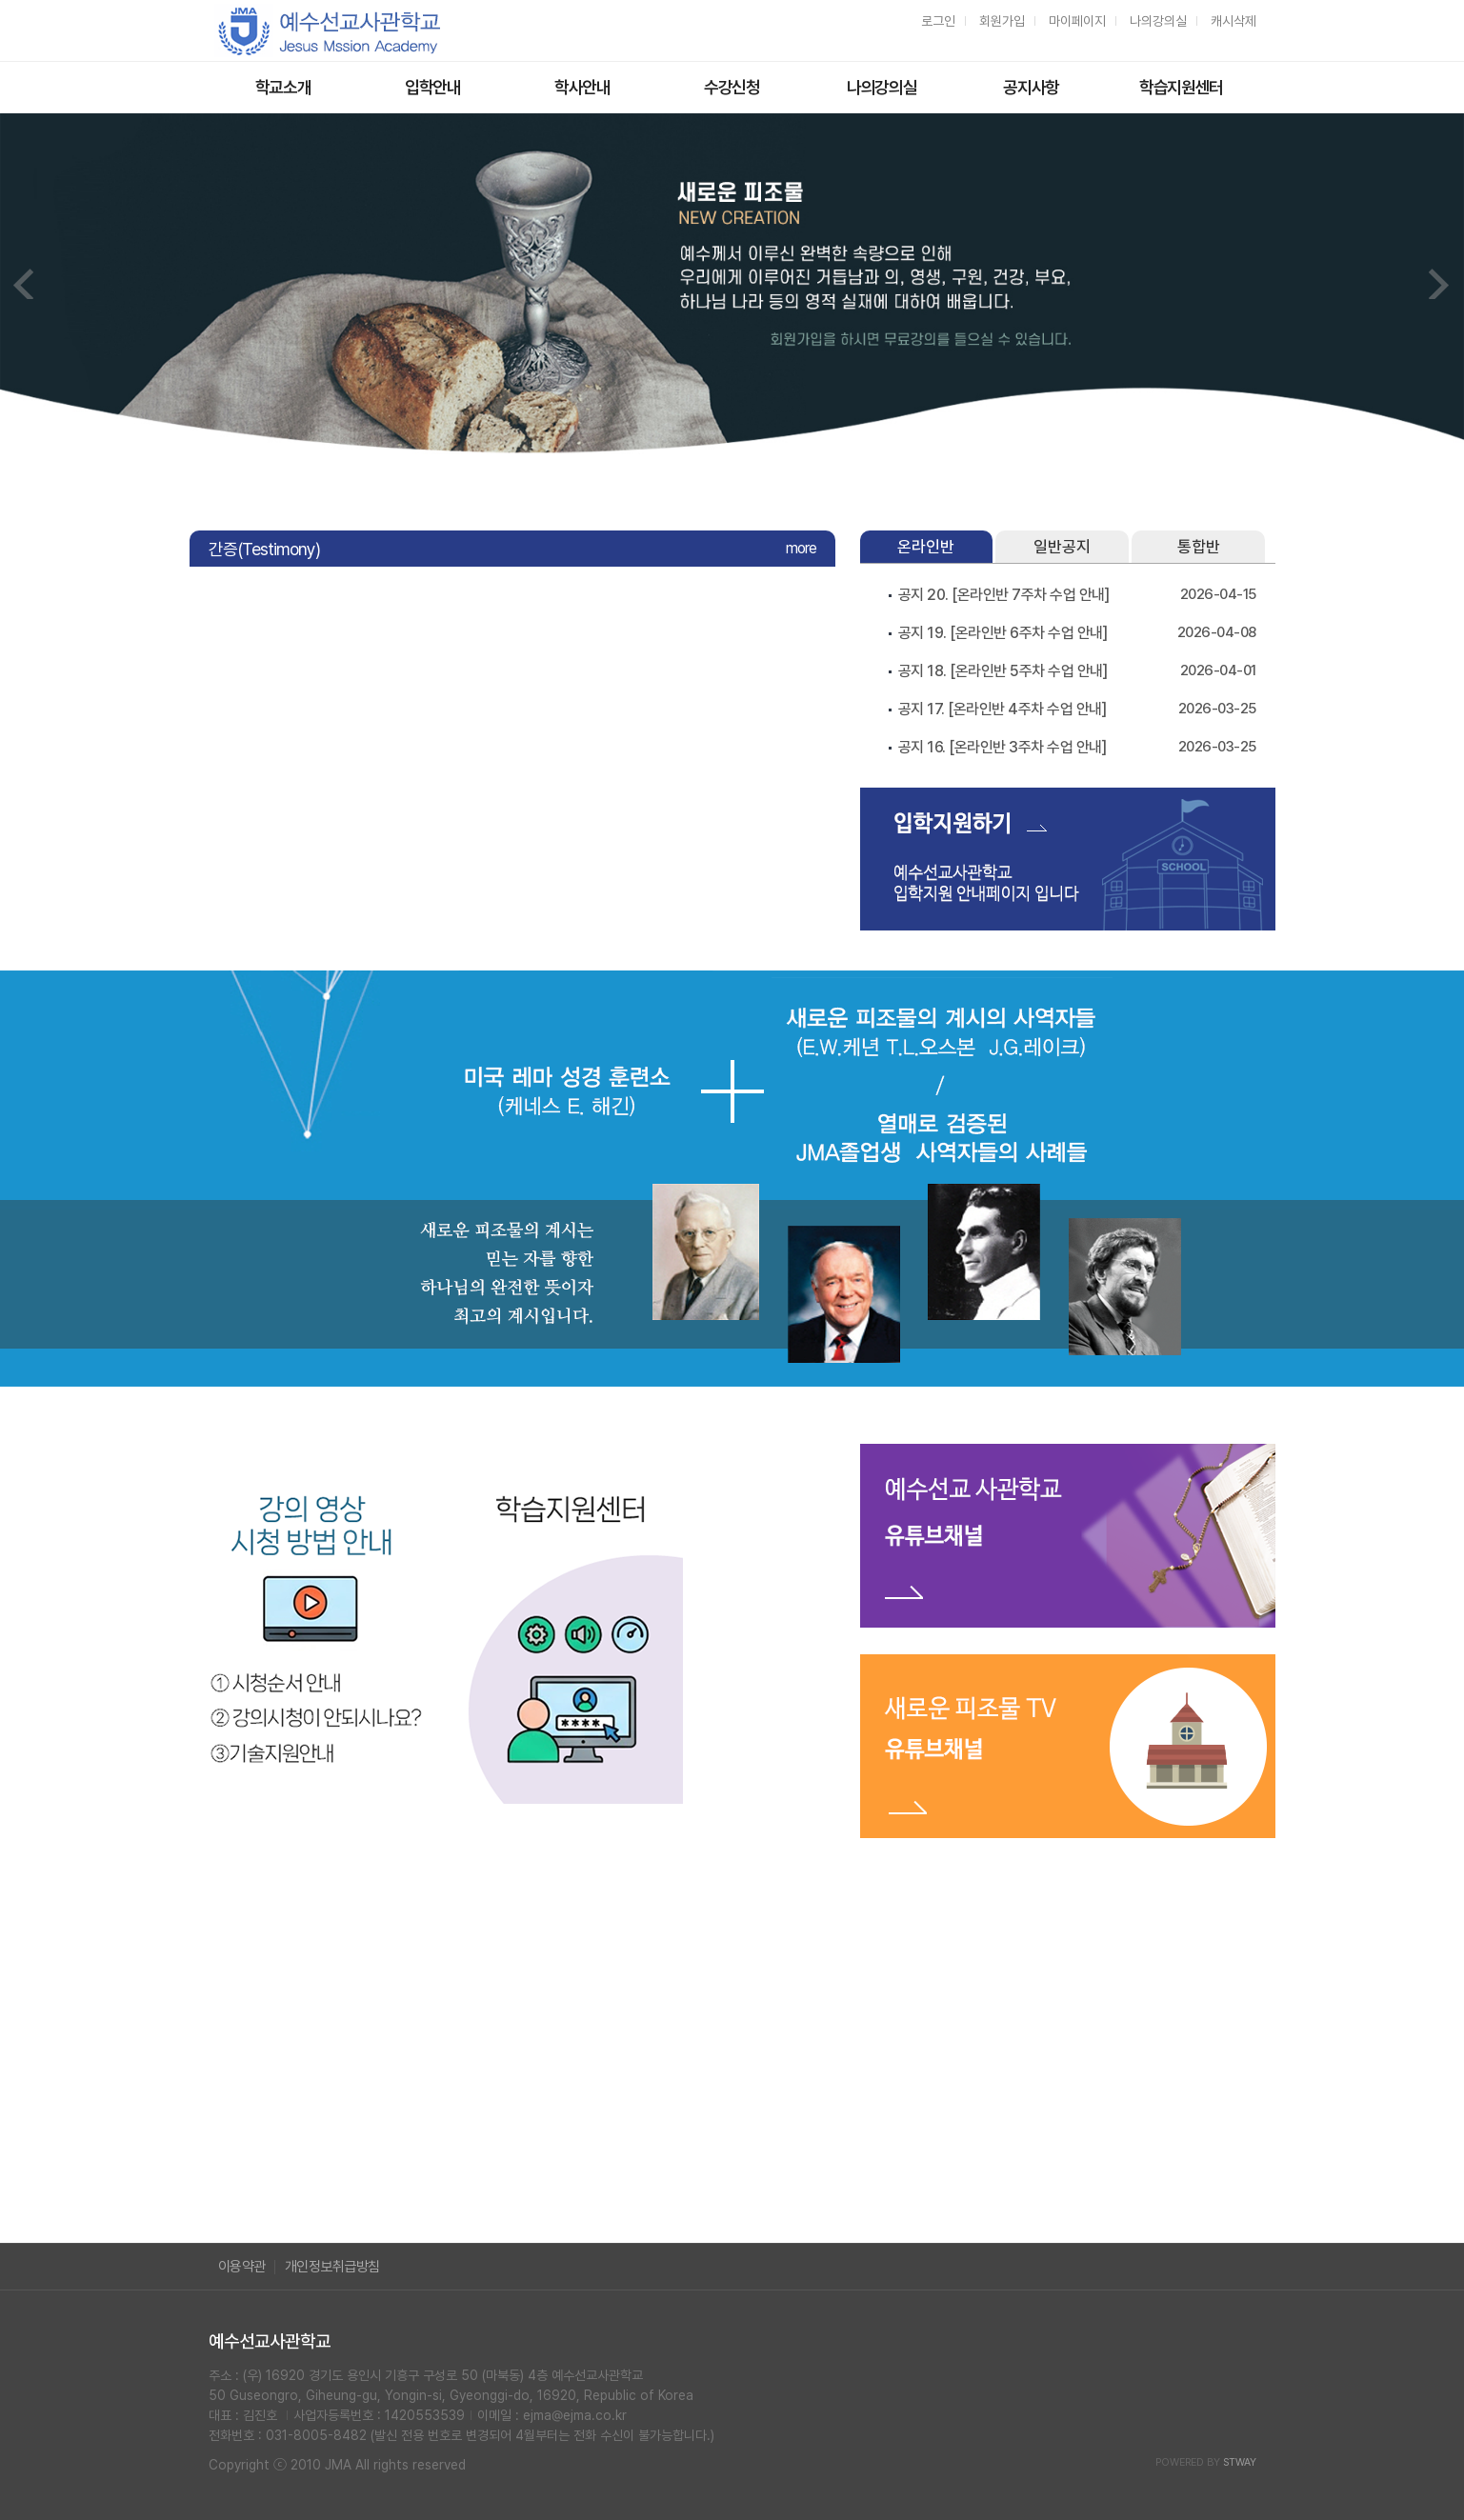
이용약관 (242, 2266)
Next (1439, 284)
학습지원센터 (1181, 87)
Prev (25, 284)
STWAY (1239, 2462)
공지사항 (1031, 87)
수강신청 (732, 87)
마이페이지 (1077, 21)
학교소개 (283, 87)
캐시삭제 (1233, 21)
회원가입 (1002, 21)
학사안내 (582, 87)
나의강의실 (1158, 21)
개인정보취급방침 (332, 2266)
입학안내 (433, 87)
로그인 (938, 21)
